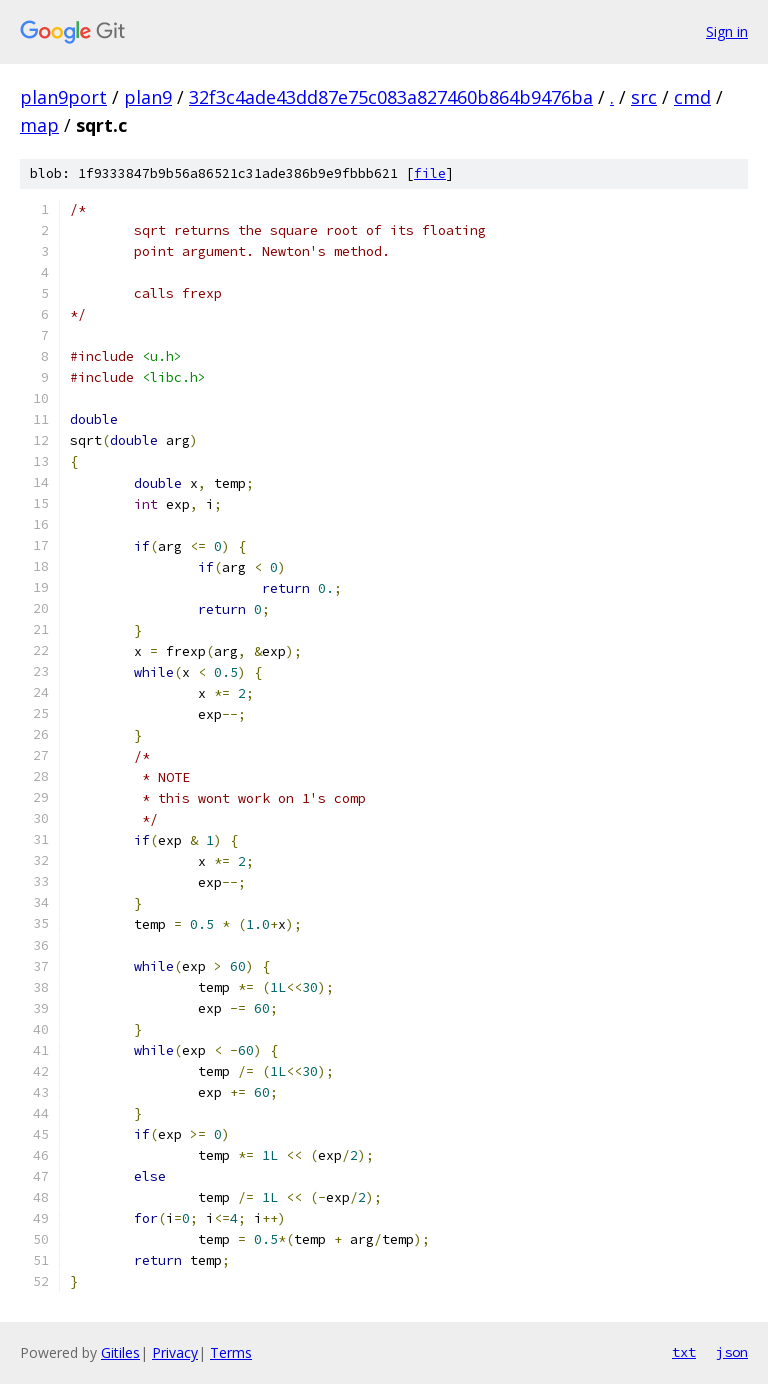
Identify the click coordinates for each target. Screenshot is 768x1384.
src (644, 97)
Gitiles (120, 1352)
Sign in (727, 31)
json (732, 1352)
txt (684, 1352)
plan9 (148, 97)
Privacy (175, 1352)
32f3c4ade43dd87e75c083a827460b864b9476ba (391, 97)
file (430, 173)
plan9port (63, 97)
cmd (692, 97)
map (39, 125)
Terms (231, 1352)
